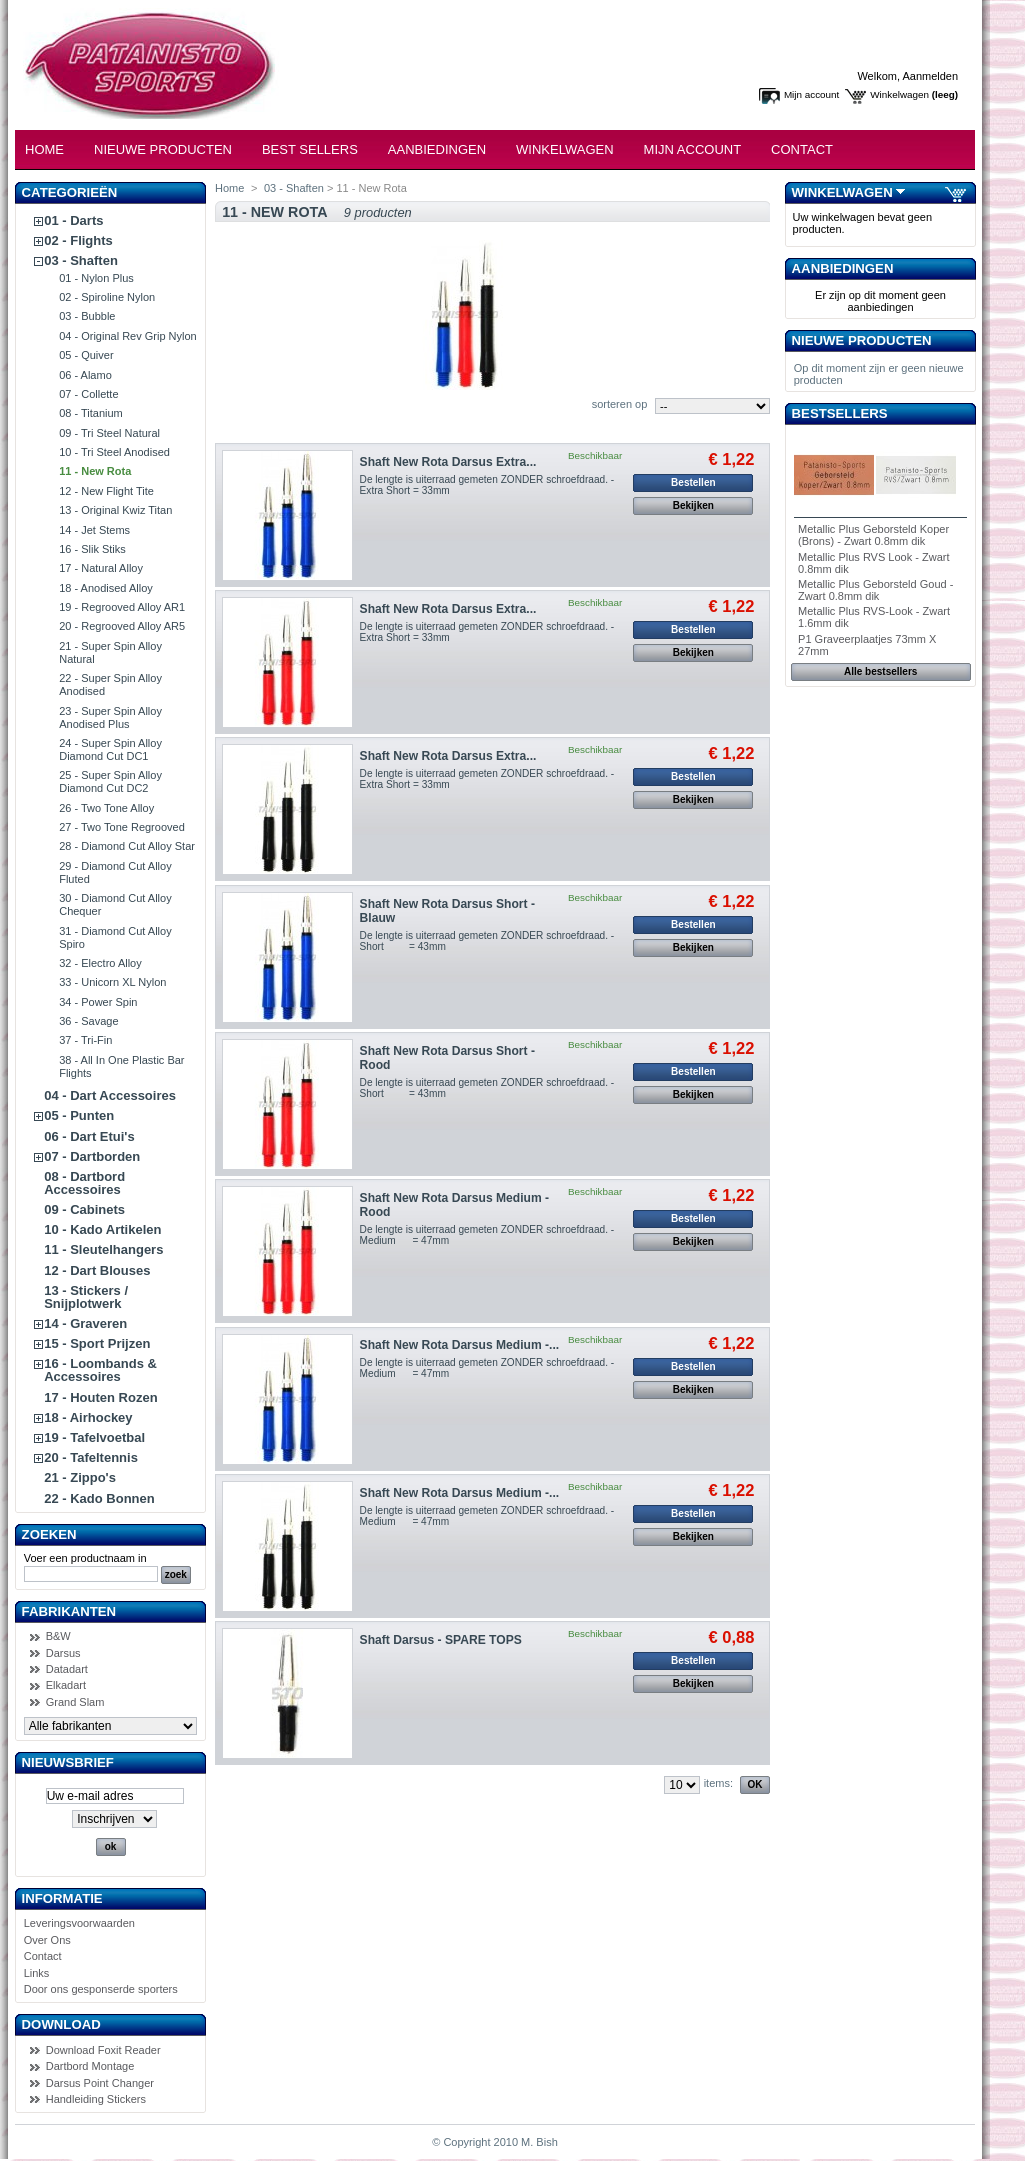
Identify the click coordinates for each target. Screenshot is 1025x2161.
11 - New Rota (95, 471)
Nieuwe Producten (163, 149)
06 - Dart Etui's (89, 1136)
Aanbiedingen (437, 149)
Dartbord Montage (90, 2066)
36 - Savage (88, 1021)
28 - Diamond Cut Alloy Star (127, 846)
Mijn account (811, 94)
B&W (58, 1636)
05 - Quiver (86, 355)
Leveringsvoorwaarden (79, 1923)
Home (44, 149)
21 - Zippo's (80, 1477)
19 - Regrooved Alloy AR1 (122, 607)
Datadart (67, 1669)
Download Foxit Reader (103, 2050)
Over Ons (47, 1940)
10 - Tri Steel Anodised (114, 452)
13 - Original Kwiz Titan (115, 510)
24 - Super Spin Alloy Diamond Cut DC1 (110, 749)
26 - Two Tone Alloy (106, 808)
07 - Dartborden (92, 1156)
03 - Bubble (87, 316)
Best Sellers (310, 149)
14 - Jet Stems (94, 530)
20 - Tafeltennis (91, 1457)
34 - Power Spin (98, 1002)
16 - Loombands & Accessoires (100, 1370)
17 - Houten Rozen (100, 1397)
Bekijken (693, 505)
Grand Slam (75, 1702)
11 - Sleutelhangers (103, 1249)
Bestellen (693, 482)
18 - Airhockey (88, 1417)
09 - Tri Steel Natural (109, 433)
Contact (802, 149)
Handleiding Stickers (96, 2099)
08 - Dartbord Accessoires (84, 1183)
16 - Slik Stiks (92, 549)
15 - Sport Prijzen (97, 1343)
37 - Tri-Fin (85, 1040)
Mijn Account (693, 149)
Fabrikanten (69, 1611)
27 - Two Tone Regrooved (122, 827)
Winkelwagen (899, 94)
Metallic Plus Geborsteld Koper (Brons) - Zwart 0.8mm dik (873, 535)
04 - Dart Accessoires (110, 1095)
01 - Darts (73, 220)
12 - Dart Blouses (97, 1270)
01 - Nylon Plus (96, 278)
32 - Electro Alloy (100, 963)
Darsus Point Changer (100, 2083)
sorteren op (620, 404)
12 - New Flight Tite (106, 491)
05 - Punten (79, 1115)
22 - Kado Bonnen (99, 1498)
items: (718, 1783)
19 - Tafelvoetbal (94, 1437)
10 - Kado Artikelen (102, 1229)
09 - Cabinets (84, 1209)
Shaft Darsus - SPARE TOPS (441, 1640)
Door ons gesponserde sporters (101, 1989)
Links (37, 1973)
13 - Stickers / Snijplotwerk (86, 1297)
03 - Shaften (81, 260)
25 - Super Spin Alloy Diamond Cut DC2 (110, 781)
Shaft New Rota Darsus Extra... (448, 462)
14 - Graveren (85, 1323)
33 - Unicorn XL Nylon (112, 982)
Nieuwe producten (862, 340)
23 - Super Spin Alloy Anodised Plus (110, 717)
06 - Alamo (85, 375)
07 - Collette (88, 394)
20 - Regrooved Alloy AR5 (122, 626)
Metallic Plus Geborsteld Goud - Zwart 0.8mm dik (875, 590)
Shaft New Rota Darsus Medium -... (460, 1345)
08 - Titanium (91, 413)
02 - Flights (78, 240)
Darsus (63, 1653)
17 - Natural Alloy (101, 568)
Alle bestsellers (880, 671)
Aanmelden (930, 76)
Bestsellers (840, 413)
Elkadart (66, 1685)
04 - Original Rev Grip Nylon (128, 336)
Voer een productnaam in (85, 1558)
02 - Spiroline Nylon (107, 297)
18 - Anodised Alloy (106, 588)
